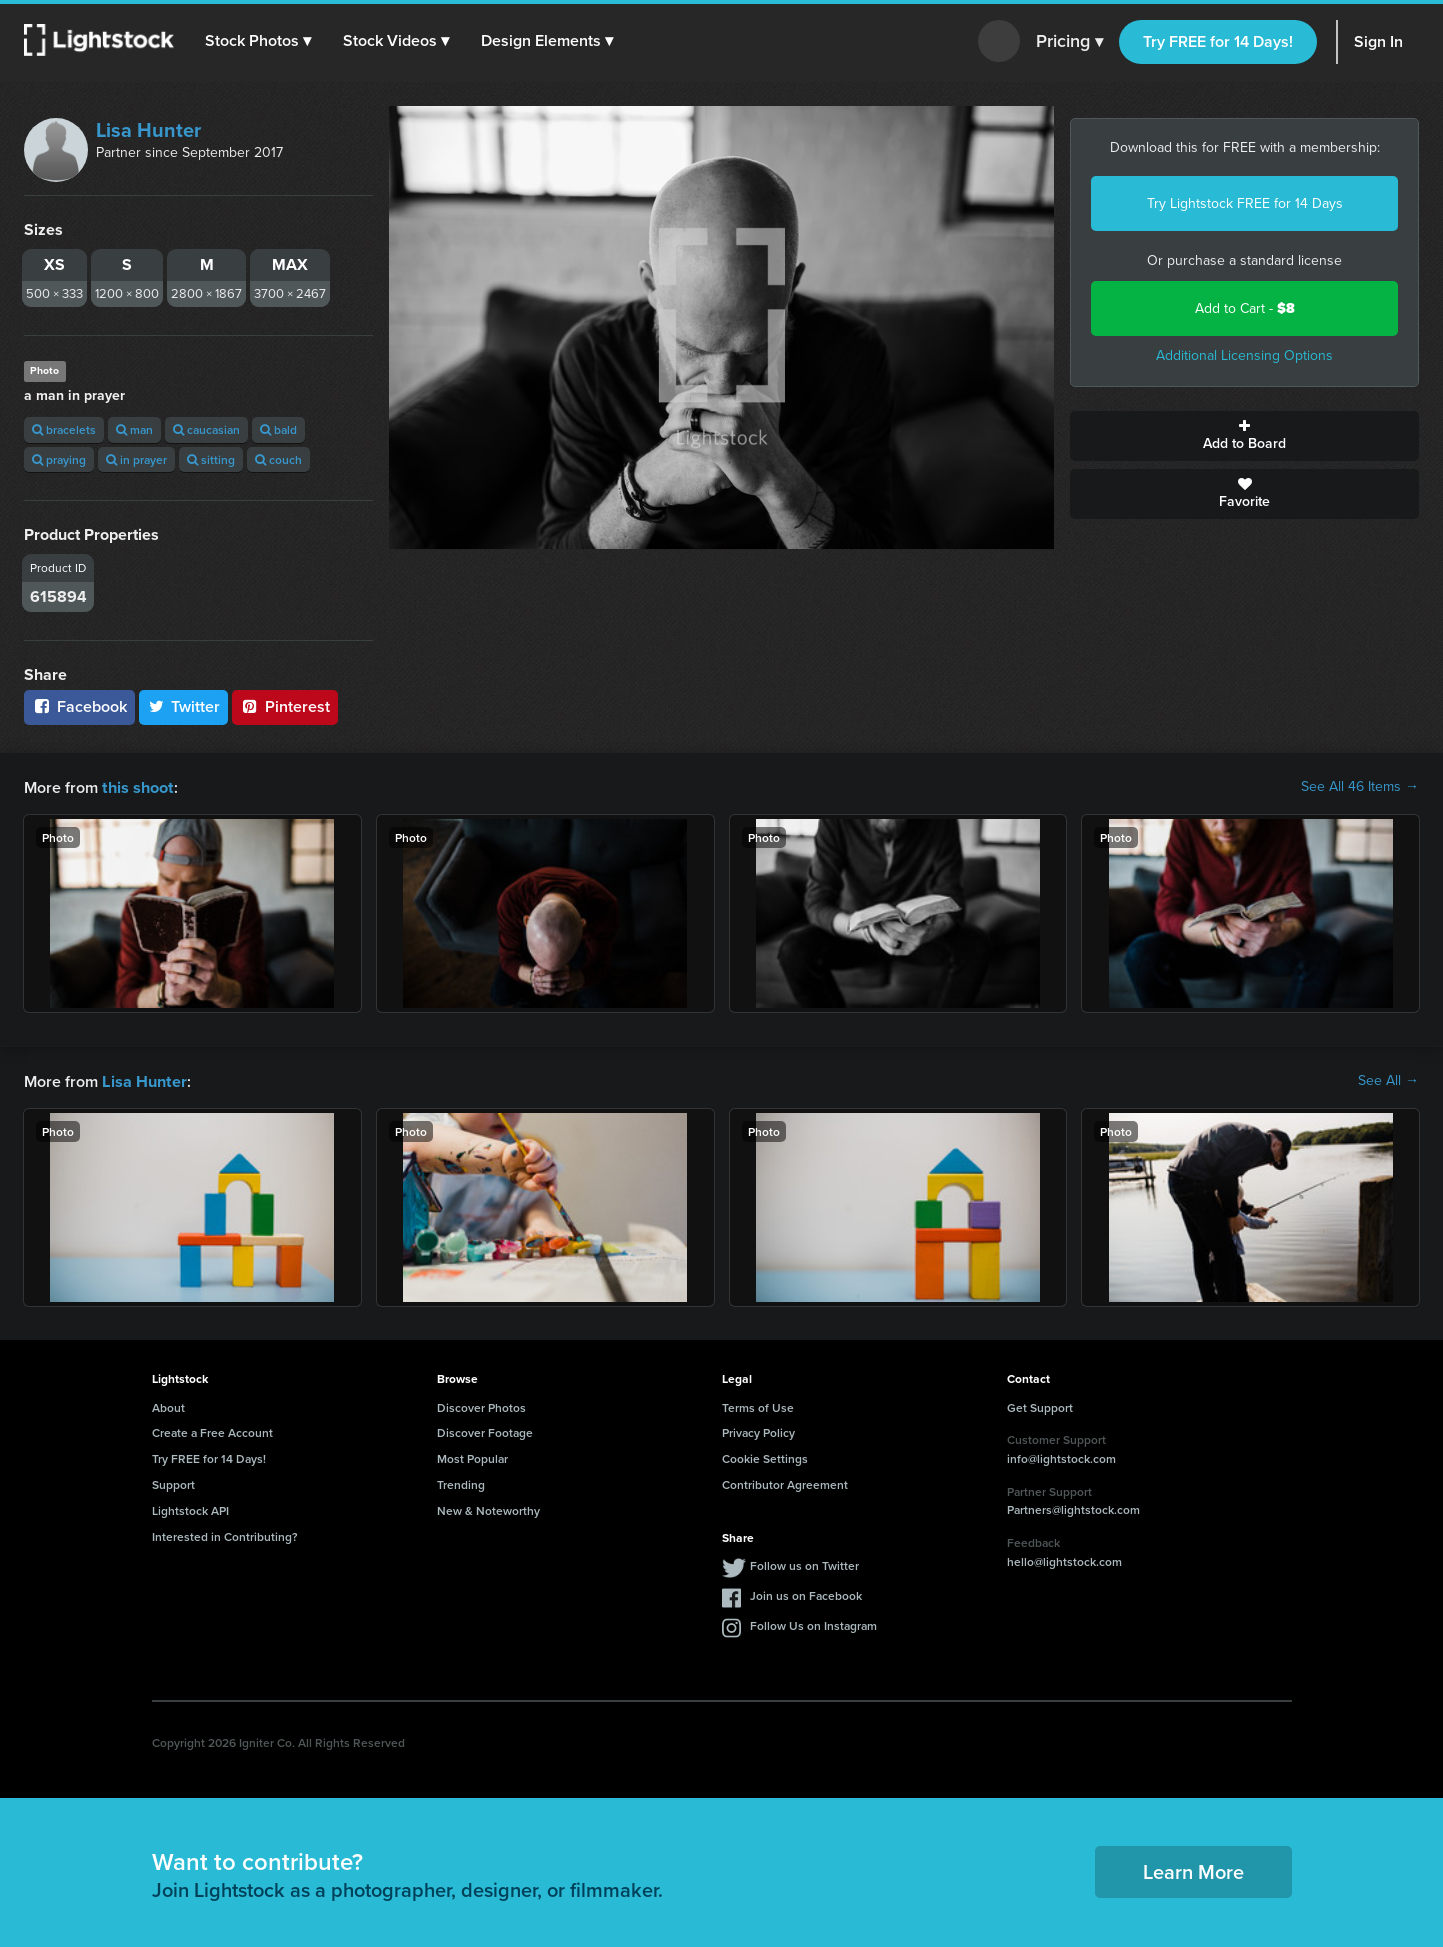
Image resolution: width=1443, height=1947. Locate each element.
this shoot (137, 786)
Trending (461, 1482)
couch (278, 459)
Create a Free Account (212, 1430)
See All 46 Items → (1360, 787)
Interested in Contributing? (225, 1534)
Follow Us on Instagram (813, 1623)
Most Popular (472, 1456)
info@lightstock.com (1061, 1456)
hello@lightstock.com (1064, 1559)
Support (173, 1482)
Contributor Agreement (785, 1482)
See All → (1388, 1080)
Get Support (1040, 1405)
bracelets (64, 429)
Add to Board (1244, 436)
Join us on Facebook (806, 1593)
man (134, 429)
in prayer (136, 459)
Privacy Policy (758, 1430)
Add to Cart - (1245, 308)
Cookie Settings (765, 1456)
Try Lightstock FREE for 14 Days (1245, 203)
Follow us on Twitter (804, 1563)
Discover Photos (481, 1405)
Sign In (1378, 41)
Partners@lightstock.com (1073, 1507)
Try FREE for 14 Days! (1218, 41)
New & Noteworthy (488, 1508)
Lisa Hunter (148, 130)
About (168, 1405)
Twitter (184, 706)
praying (59, 459)
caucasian (206, 429)
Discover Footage (485, 1430)
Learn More (1193, 1869)
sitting (211, 459)
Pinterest (285, 706)
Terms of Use (758, 1405)
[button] (259, 41)
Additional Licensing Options (1244, 355)
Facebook (79, 706)
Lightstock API (190, 1508)
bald (278, 429)
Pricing (1069, 42)
